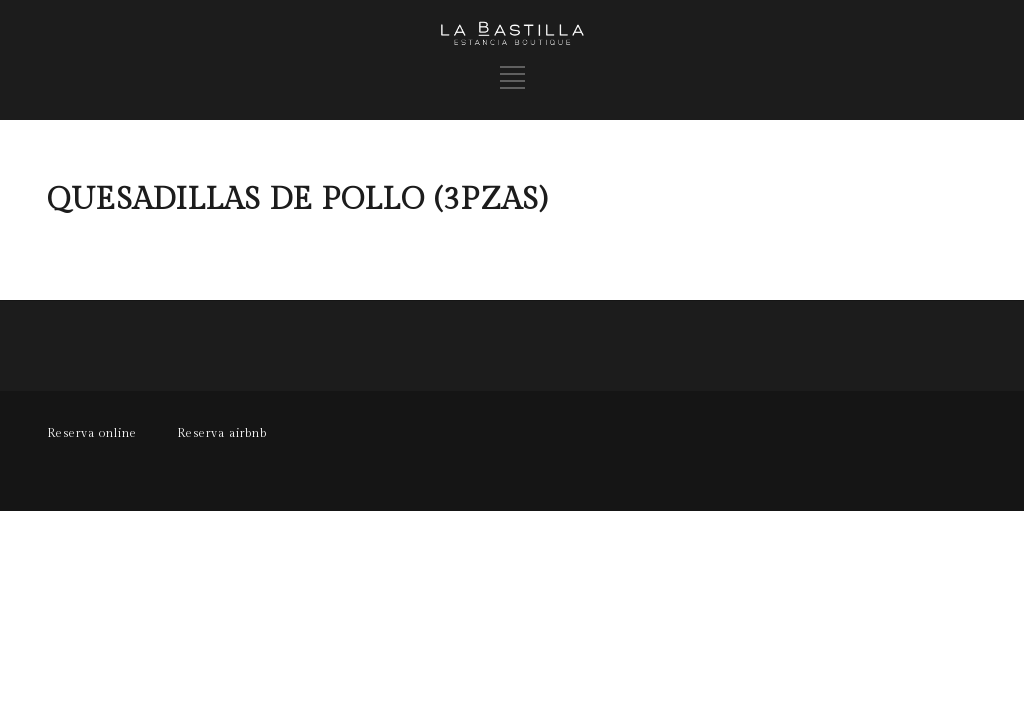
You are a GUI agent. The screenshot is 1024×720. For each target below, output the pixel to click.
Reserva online (92, 433)
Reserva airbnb (222, 433)
